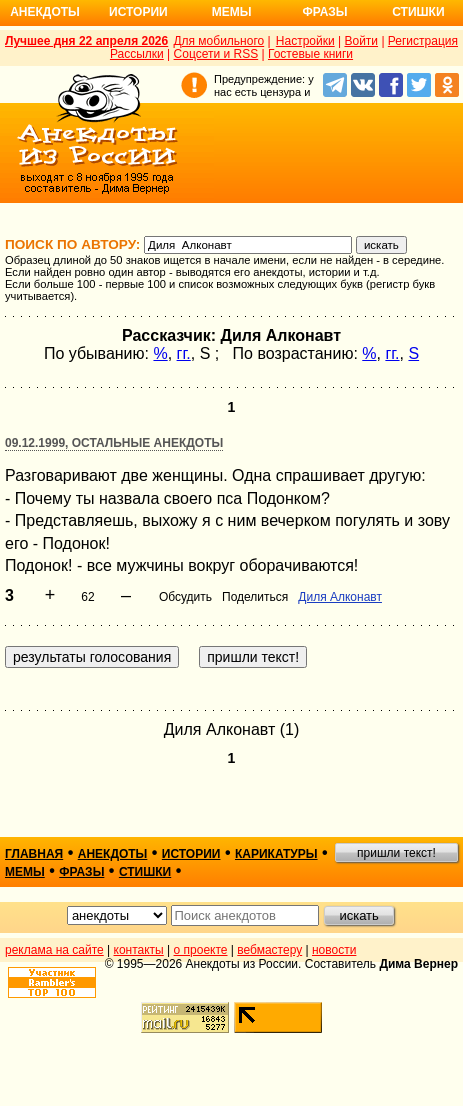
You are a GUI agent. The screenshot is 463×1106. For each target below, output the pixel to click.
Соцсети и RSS (216, 54)
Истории (138, 12)
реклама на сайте (54, 950)
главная (34, 854)
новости (334, 950)
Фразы (324, 12)
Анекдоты (45, 12)
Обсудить (185, 597)
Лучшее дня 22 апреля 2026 (86, 41)
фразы (81, 872)
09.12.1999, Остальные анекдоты (114, 443)
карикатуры (276, 854)
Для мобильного (218, 41)
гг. (184, 353)
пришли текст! (396, 853)
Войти (361, 41)
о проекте (201, 950)
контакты (139, 950)
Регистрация (423, 41)
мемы (25, 872)
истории (191, 854)
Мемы (232, 12)
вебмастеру (269, 950)
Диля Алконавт (340, 597)
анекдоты (113, 854)
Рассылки (137, 54)
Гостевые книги (310, 54)
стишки (145, 872)
